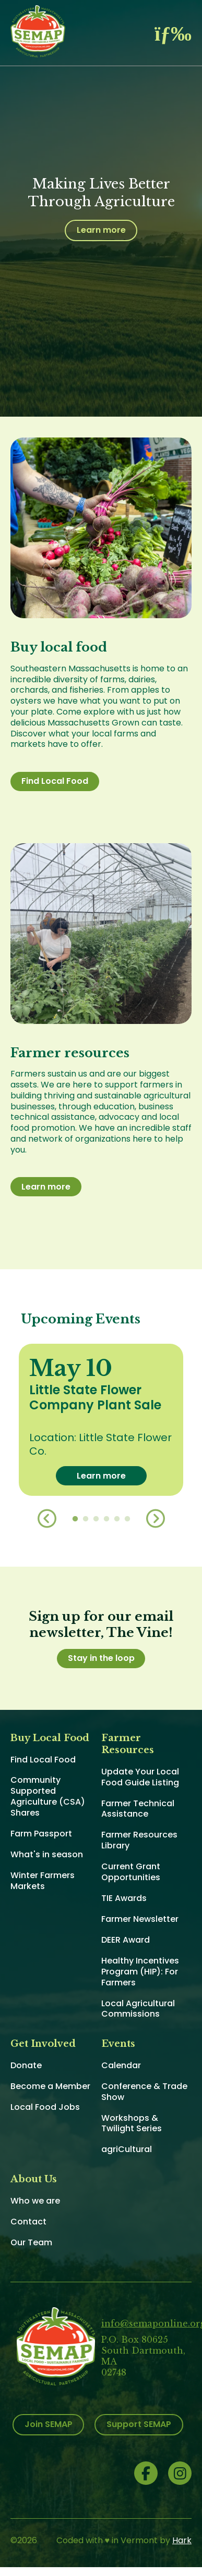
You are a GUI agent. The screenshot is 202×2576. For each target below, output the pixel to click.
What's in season (46, 1854)
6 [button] (127, 1519)
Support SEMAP (138, 2424)
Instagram (180, 2473)
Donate (26, 2065)
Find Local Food (54, 781)
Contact (28, 2222)
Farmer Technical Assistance (137, 1808)
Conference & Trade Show (144, 2091)
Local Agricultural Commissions (138, 2008)
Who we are (35, 2201)
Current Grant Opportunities (130, 1871)
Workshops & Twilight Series (131, 2123)
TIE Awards (124, 1898)
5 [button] (117, 1519)
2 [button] (85, 1519)
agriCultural (126, 2149)
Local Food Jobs (45, 2107)
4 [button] (106, 1519)
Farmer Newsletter (140, 1919)
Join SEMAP (49, 2424)
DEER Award (125, 1940)
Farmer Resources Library (139, 1840)
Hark (182, 2540)
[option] (101, 1420)
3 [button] (96, 1519)
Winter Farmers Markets (42, 1880)
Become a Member (50, 2086)
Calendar (121, 2065)
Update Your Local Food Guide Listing (140, 1777)
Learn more (101, 230)
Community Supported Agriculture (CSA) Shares (47, 1796)
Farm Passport (41, 1834)
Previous (47, 1519)
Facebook (146, 2473)
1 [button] (75, 1519)
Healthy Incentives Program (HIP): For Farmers (140, 1972)
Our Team (31, 2242)
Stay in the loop (101, 1658)
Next (156, 1519)
